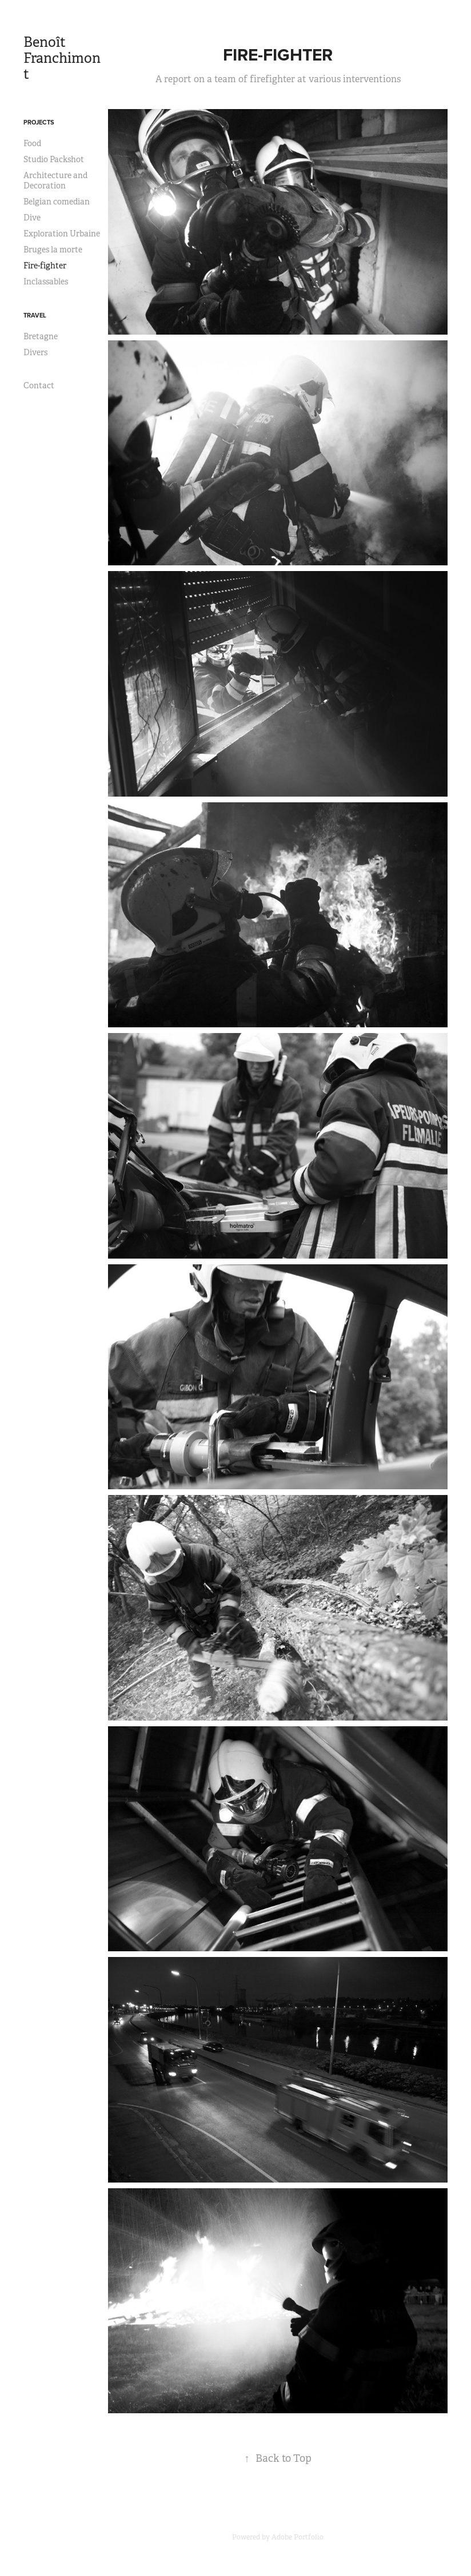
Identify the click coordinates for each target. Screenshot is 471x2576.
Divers (35, 352)
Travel (34, 315)
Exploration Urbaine (61, 233)
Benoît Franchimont (62, 58)
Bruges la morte (52, 249)
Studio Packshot (53, 159)
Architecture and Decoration (55, 180)
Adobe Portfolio (298, 2537)
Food (32, 143)
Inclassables (45, 281)
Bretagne (40, 336)
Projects (38, 122)
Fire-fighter (44, 265)
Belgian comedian (56, 201)
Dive (32, 217)
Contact (38, 385)
